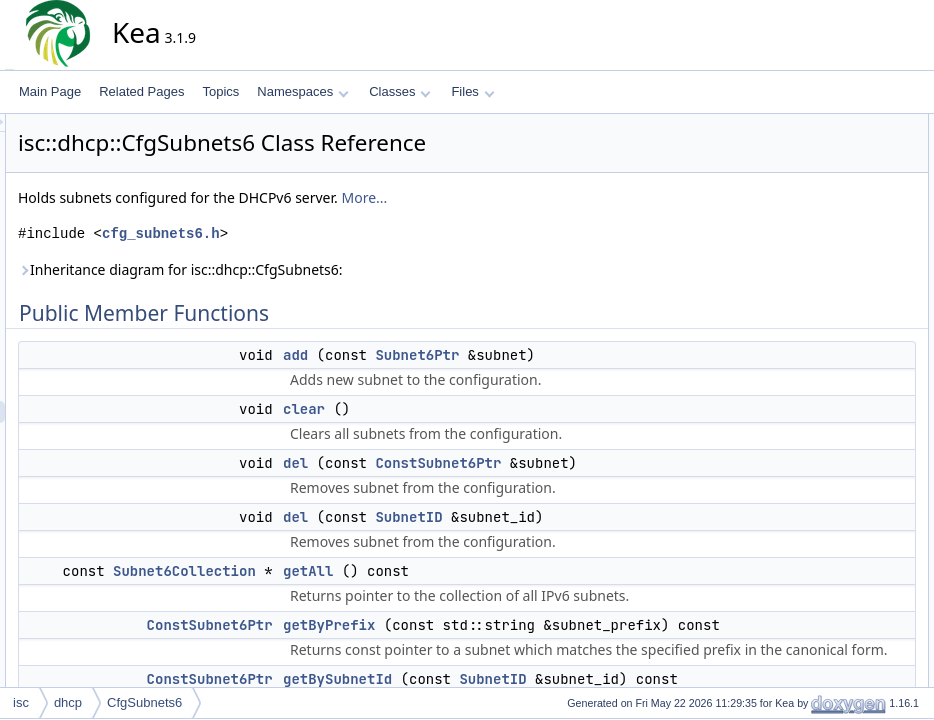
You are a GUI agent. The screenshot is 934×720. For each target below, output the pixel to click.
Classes (400, 91)
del (475, 485)
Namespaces (302, 91)
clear (484, 409)
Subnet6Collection (364, 659)
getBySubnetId (836, 279)
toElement (824, 477)
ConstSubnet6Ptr (618, 485)
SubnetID (588, 583)
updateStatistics (839, 499)
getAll (488, 659)
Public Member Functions (848, 125)
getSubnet (824, 323)
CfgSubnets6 (144, 702)
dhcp (68, 702)
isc (21, 702)
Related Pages (141, 91)
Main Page (50, 91)
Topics (220, 91)
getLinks (819, 301)
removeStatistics (841, 389)
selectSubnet (831, 433)
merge (814, 367)
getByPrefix (827, 257)
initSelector (826, 543)
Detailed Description (834, 565)
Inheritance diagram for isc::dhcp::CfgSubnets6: (360, 269)
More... (544, 197)
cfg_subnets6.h (341, 233)
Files (472, 91)
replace (816, 411)
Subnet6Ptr (597, 355)
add (475, 355)
